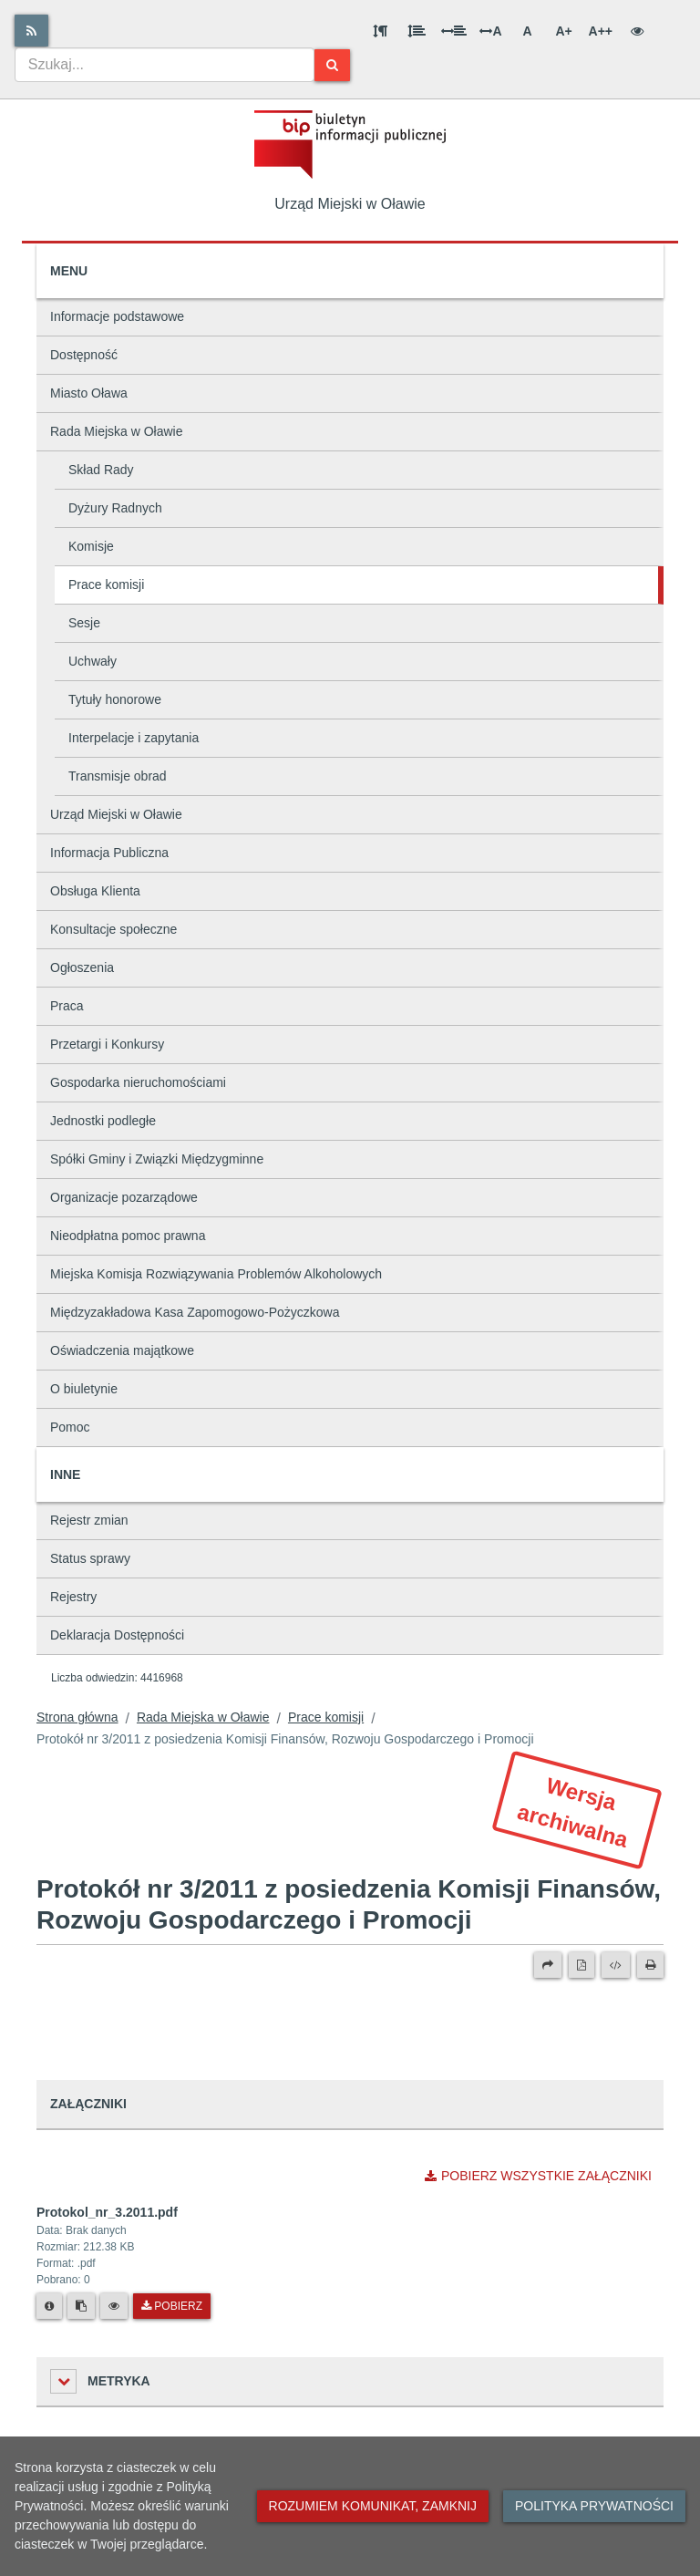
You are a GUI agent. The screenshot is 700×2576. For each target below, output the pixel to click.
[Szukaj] (332, 65)
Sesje (84, 623)
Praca (67, 1005)
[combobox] (164, 64)
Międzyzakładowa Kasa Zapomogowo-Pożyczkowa (194, 1312)
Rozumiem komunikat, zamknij (373, 2505)
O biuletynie (84, 1388)
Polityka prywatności (594, 2505)
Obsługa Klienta (95, 891)
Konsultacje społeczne (113, 929)
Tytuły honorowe (114, 699)
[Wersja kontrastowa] (637, 31)
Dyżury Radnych (115, 508)
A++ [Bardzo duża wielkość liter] (600, 31)
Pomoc (70, 1427)
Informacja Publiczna (109, 852)
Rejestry (73, 1596)
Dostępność (84, 354)
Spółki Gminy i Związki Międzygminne (156, 1159)
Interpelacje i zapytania (133, 737)
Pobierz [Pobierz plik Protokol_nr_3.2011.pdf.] (171, 2306)
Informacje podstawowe (117, 316)
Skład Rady (101, 469)
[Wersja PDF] (581, 1965)
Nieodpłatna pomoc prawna (127, 1235)
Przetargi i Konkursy (107, 1044)
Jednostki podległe (103, 1120)
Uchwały (92, 661)
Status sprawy (90, 1558)
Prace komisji (106, 584)
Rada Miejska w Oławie (116, 431)
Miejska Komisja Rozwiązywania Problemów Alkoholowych (216, 1274)
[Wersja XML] (616, 1965)
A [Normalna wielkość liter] (526, 31)
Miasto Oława (89, 393)
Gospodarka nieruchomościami (138, 1082)
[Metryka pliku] (49, 2306)
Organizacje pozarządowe (124, 1197)
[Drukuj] (650, 1965)
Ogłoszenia (82, 967)
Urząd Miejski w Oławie (116, 814)
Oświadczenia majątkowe (122, 1350)
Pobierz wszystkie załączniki (538, 2175)
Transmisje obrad (117, 776)
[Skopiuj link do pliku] (81, 2306)
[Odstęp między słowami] (454, 31)
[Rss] (31, 31)
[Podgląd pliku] (114, 2306)
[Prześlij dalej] (547, 1965)
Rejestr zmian (89, 1520)
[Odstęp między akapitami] (380, 31)
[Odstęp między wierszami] (416, 31)
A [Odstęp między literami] (490, 31)
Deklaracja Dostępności (117, 1635)
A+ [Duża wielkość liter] (563, 31)
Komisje (91, 546)
